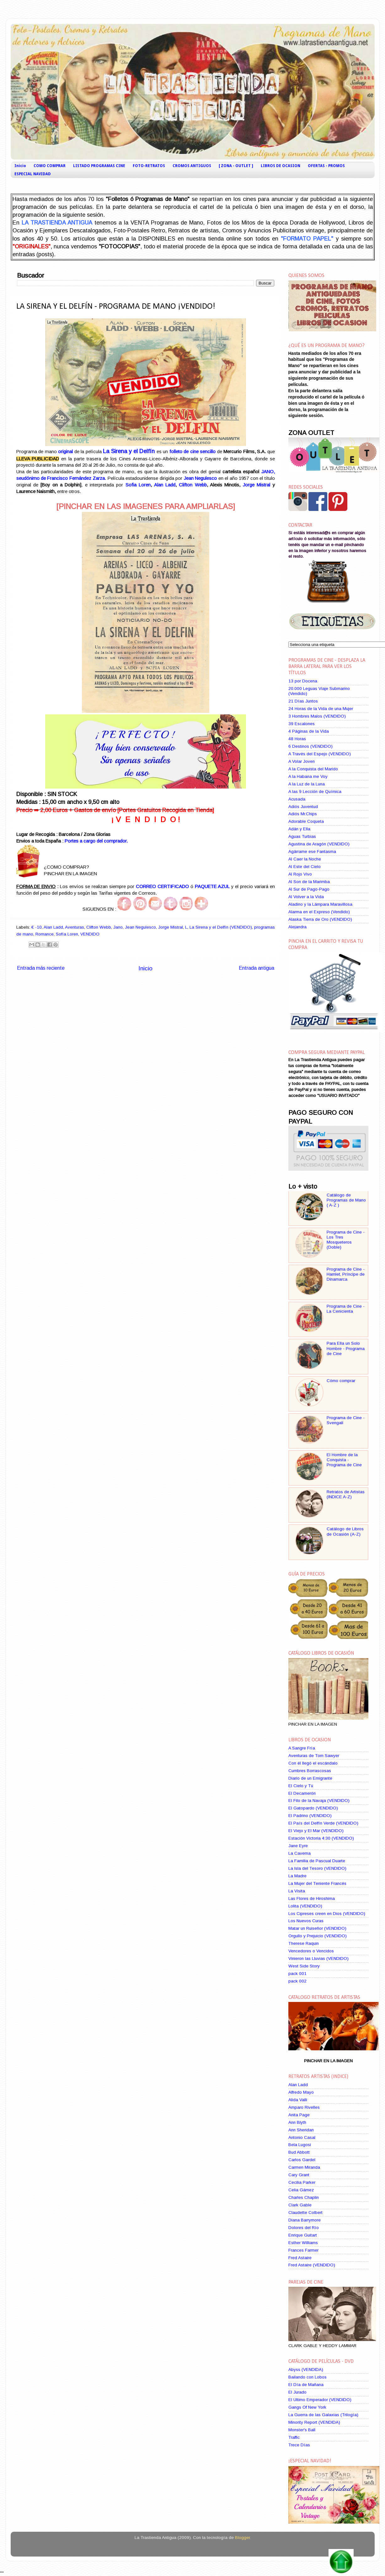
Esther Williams (303, 2242)
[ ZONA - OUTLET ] (236, 166)
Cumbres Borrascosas (309, 1770)
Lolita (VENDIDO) (305, 1906)
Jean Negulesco (140, 927)
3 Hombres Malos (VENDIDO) (317, 716)
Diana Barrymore (304, 2220)
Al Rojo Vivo (300, 874)
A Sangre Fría (301, 1748)
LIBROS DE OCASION (280, 166)
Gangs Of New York (307, 2407)
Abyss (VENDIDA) (305, 2369)
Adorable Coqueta (306, 821)
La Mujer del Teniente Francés (317, 1883)
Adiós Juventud (303, 806)
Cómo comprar (341, 1380)
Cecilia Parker (301, 2182)
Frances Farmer (303, 2250)
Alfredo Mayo (301, 2092)
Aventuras (74, 927)
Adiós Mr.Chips (302, 813)
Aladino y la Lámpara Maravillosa (320, 904)
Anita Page (299, 2114)
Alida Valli (297, 2099)
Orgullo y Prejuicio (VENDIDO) (317, 1935)
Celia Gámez (301, 2190)
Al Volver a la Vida (306, 896)
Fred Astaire (300, 2257)
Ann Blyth (297, 2122)
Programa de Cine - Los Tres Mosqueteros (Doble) (346, 1240)
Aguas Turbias (302, 836)
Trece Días (299, 2445)
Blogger (242, 2537)
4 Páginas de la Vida (308, 731)
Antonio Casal (301, 2137)
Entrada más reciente (41, 968)
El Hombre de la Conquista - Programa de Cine (344, 1459)
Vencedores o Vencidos (311, 1951)
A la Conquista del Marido (313, 769)
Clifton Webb (192, 484)
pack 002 (297, 1981)
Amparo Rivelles (304, 2107)
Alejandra (297, 927)
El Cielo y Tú (300, 1785)
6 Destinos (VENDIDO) (310, 746)
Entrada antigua (256, 968)
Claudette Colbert (305, 2212)
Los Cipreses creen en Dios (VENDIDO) (326, 1913)
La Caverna (299, 1853)
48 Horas (297, 738)
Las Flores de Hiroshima (311, 1898)
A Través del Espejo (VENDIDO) (319, 753)
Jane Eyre (298, 1845)
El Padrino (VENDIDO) (310, 1815)
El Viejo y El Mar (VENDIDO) (316, 1830)
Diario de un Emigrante (310, 1778)
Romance (44, 934)
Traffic (294, 2437)
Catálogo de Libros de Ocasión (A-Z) (345, 1531)
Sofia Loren (138, 484)
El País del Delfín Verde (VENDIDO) (323, 1823)
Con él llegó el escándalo (313, 1763)
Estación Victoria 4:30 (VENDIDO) (321, 1838)
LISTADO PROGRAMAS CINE (99, 166)
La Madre (297, 1876)
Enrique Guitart (302, 2235)
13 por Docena (302, 681)
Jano (118, 927)
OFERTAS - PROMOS (326, 166)
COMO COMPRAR (50, 166)
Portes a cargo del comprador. (96, 840)
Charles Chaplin (303, 2197)
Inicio (20, 166)
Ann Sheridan (301, 2130)
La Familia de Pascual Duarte (316, 1860)
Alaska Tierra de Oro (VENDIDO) (320, 919)
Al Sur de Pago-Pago (308, 889)
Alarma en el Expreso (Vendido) (319, 911)
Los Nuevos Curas (306, 1920)
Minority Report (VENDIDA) (314, 2422)
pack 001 (297, 1973)
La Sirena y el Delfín (129, 451)
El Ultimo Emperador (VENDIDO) (319, 2399)
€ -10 (36, 927)
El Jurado (297, 2392)
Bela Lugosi (299, 2144)
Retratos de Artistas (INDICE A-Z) (346, 1494)
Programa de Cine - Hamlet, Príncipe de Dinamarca (346, 1274)
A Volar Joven (301, 761)
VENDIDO (89, 934)
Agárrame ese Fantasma (312, 851)
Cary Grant (298, 2174)
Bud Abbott (299, 2152)
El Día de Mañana (306, 2384)
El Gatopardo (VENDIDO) (313, 1808)
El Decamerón (302, 1793)
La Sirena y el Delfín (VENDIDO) (221, 927)
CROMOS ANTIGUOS (192, 166)
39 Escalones (301, 723)
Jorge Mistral (256, 484)
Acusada (296, 799)
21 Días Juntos (303, 701)
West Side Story (304, 1966)
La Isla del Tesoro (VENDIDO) (317, 1868)
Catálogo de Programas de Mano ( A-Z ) (346, 1200)
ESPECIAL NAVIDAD (32, 174)
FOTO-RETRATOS (149, 166)
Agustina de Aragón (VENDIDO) (319, 844)
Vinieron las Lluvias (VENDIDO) (318, 1958)
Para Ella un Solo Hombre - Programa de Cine (346, 1348)
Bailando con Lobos (307, 2377)
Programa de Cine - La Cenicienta (346, 1309)
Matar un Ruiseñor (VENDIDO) (317, 1928)
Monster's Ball (301, 2429)
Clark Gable (300, 2205)
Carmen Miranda (304, 2167)
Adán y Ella (299, 829)
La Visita (296, 1891)
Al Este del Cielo (304, 866)
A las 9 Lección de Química (314, 791)
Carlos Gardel (301, 2159)
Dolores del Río (303, 2227)
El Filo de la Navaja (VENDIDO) (319, 1800)
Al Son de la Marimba (309, 881)
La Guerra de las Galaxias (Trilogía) (323, 2414)
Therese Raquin (303, 1943)
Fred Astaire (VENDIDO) (311, 2265)
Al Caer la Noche (304, 859)
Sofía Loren (67, 934)
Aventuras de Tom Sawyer (313, 1755)
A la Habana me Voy (308, 776)
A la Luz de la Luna (306, 784)
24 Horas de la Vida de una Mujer (320, 708)
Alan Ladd (164, 484)
